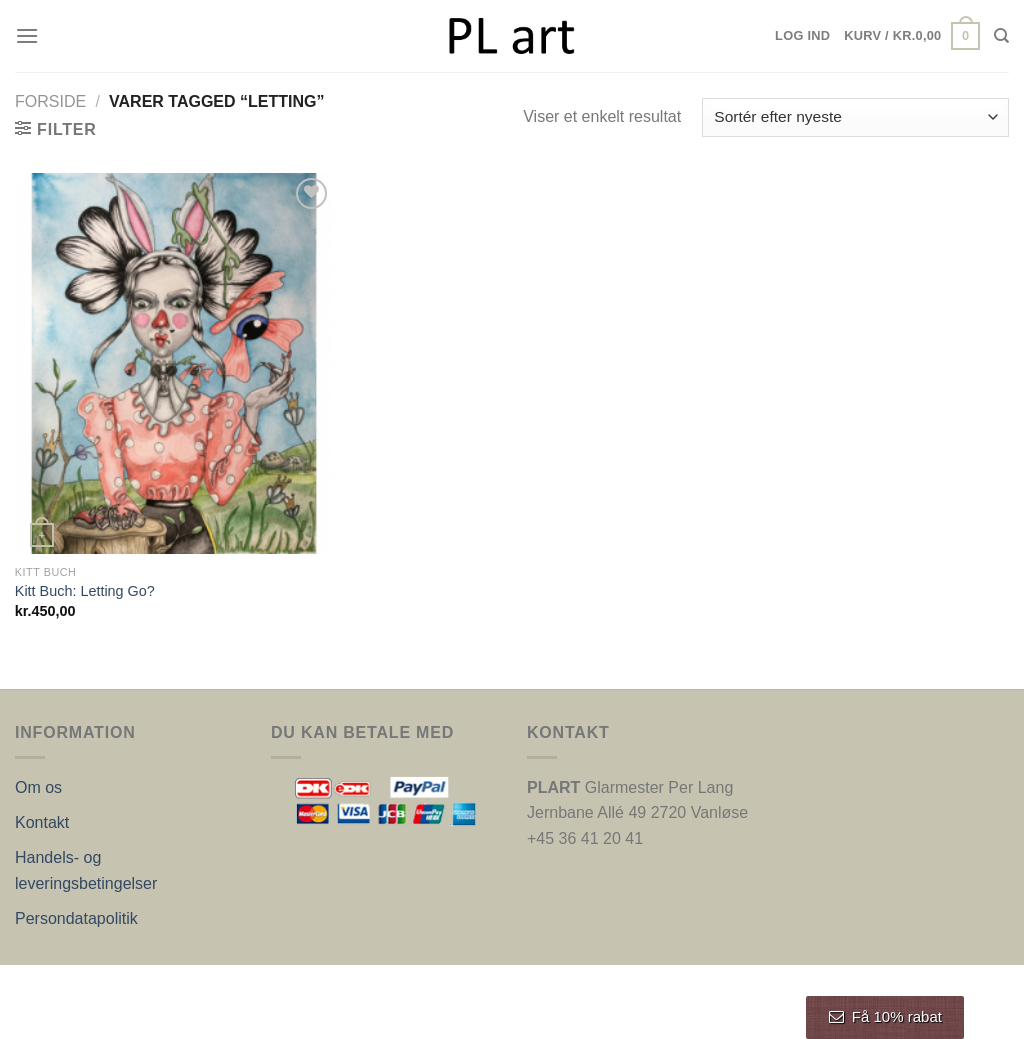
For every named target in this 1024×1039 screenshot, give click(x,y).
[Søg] (1001, 36)
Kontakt (42, 822)
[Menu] (27, 35)
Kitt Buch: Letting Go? (85, 591)
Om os (38, 787)
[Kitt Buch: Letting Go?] (174, 364)
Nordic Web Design (217, 986)
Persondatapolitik (76, 918)
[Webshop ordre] (855, 117)
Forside (50, 101)
